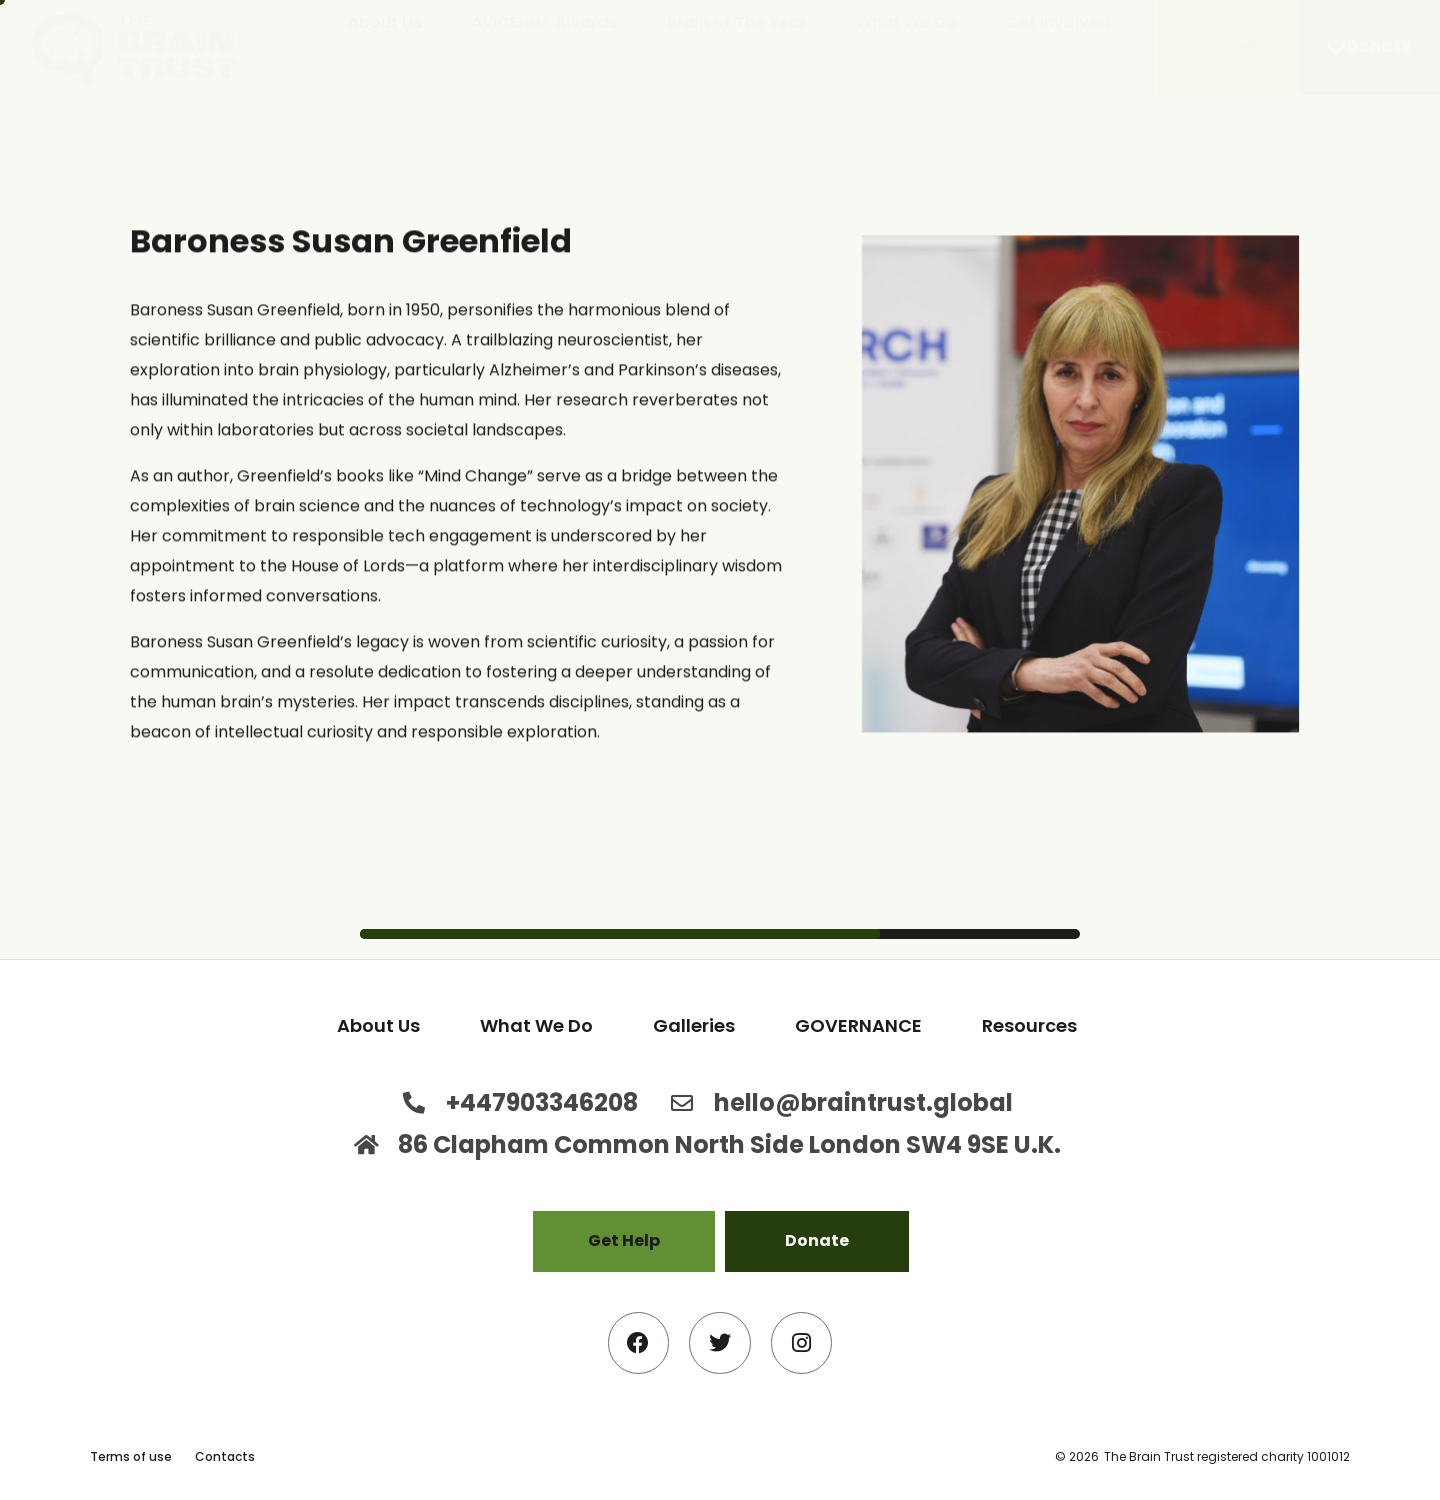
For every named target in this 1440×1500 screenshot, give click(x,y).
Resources (1029, 1025)
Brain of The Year (737, 23)
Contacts (225, 1456)
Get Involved (1058, 23)
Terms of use (131, 1456)
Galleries (694, 1025)
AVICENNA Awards (544, 23)
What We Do (906, 23)
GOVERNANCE (858, 1025)
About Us (385, 23)
